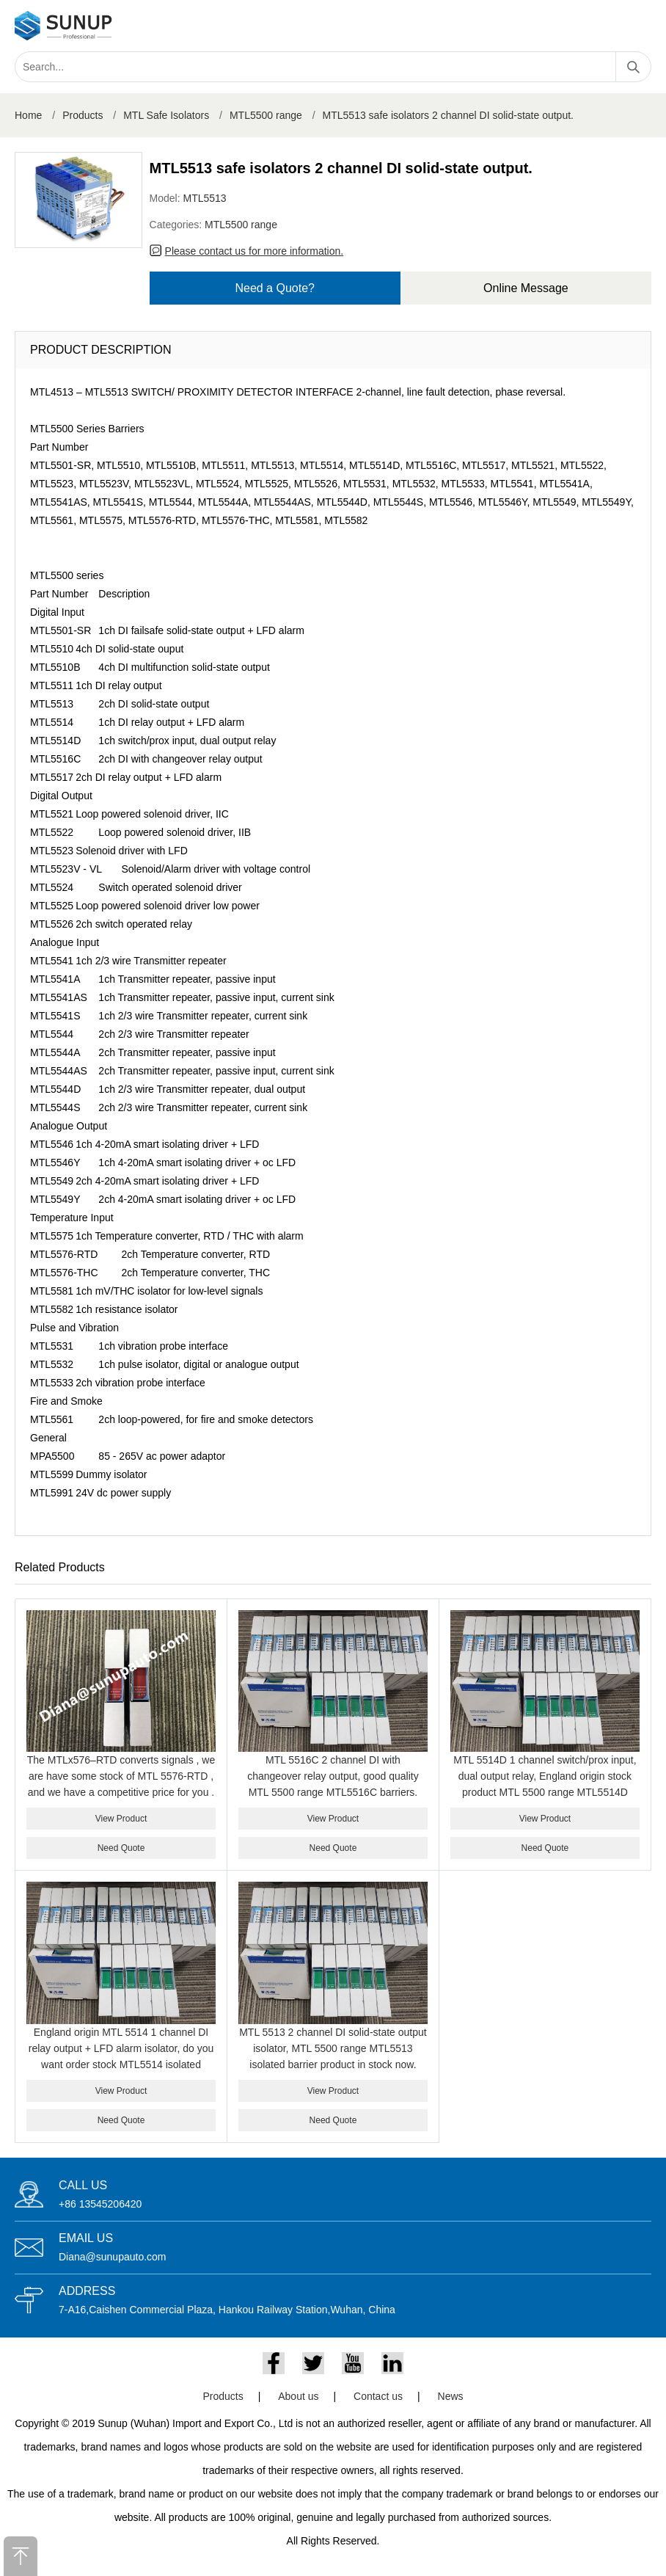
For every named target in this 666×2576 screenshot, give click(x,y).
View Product (121, 1818)
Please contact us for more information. (254, 251)
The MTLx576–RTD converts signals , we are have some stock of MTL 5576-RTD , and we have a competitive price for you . (121, 1776)
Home (28, 115)
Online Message (525, 288)
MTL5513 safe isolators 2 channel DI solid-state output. (448, 115)
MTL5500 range (266, 115)
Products (82, 115)
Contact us (378, 2396)
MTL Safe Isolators (166, 115)
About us (298, 2396)
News (451, 2396)
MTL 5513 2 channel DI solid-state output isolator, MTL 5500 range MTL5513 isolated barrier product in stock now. (333, 2048)
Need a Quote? (275, 288)
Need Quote (121, 1848)
